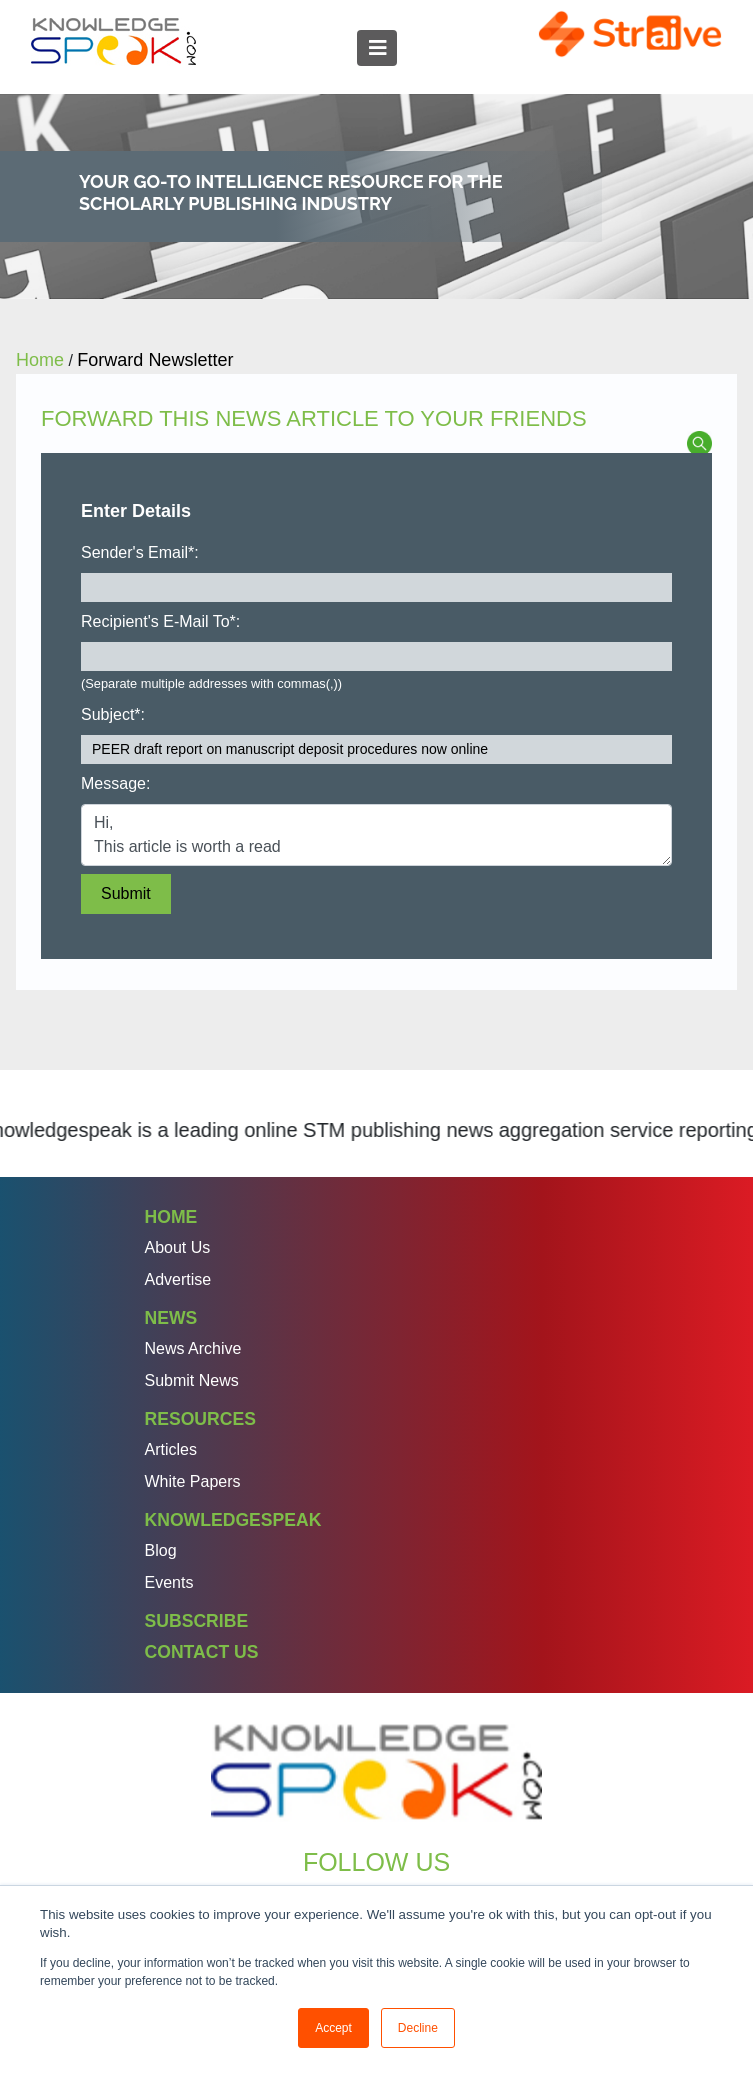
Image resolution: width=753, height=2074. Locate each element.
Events (169, 1582)
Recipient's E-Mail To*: (160, 621)
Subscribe (197, 1621)
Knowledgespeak (233, 1520)
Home (171, 1217)
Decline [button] (418, 2028)
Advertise (178, 1279)
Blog (161, 1550)
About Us (178, 1247)
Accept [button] (333, 2028)
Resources (200, 1419)
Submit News (192, 1380)
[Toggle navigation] (377, 48)
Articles (171, 1449)
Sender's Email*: (140, 552)
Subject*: (113, 714)
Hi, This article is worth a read (376, 835)
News (171, 1318)
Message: (115, 783)
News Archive (193, 1348)
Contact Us (202, 1652)
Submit (126, 893)
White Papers (193, 1481)
